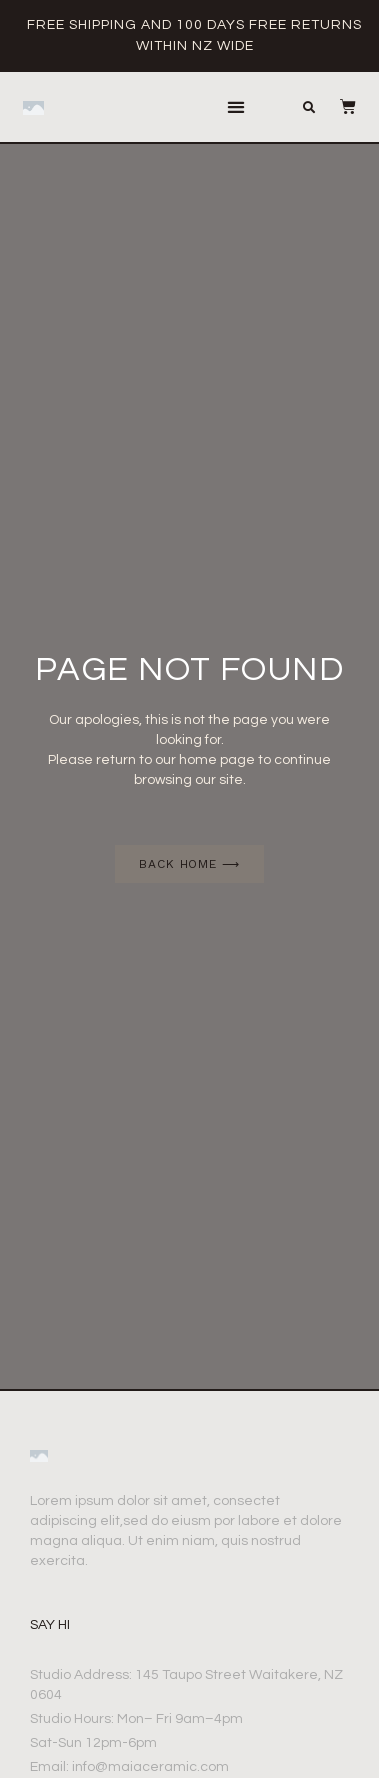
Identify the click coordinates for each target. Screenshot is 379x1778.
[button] (236, 107)
